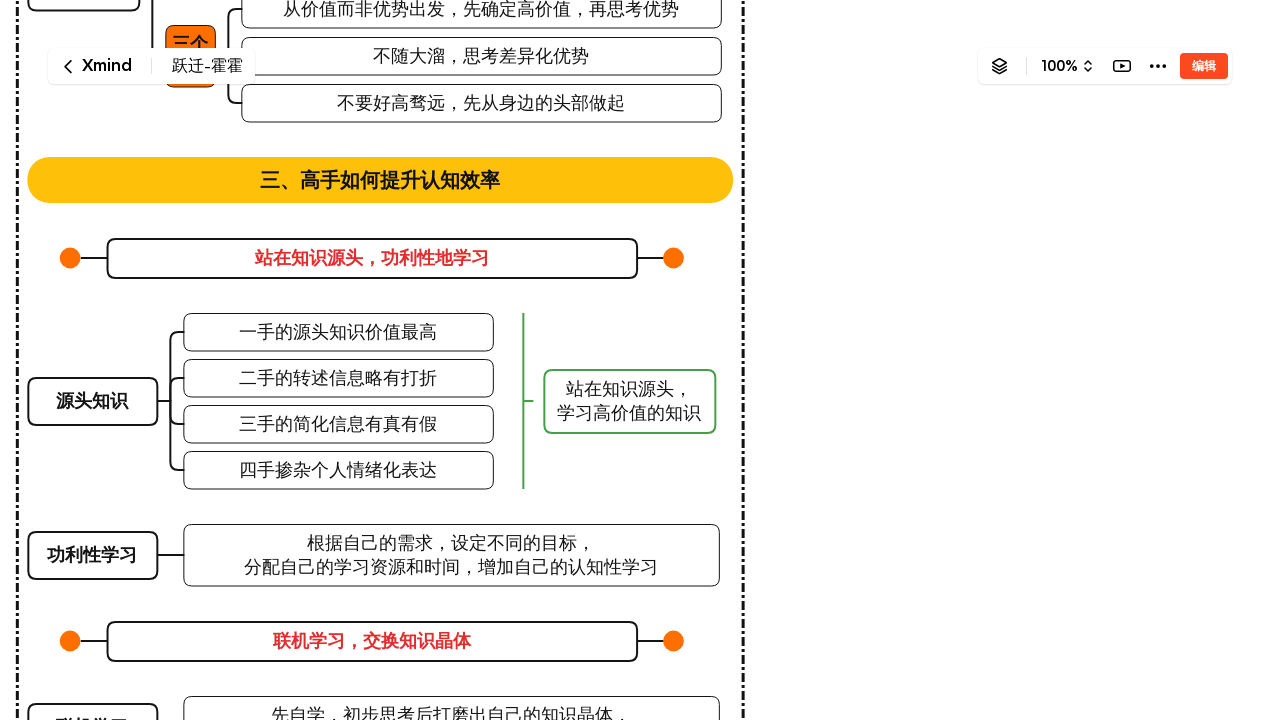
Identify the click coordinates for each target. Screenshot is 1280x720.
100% (1059, 66)
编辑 (1204, 65)
